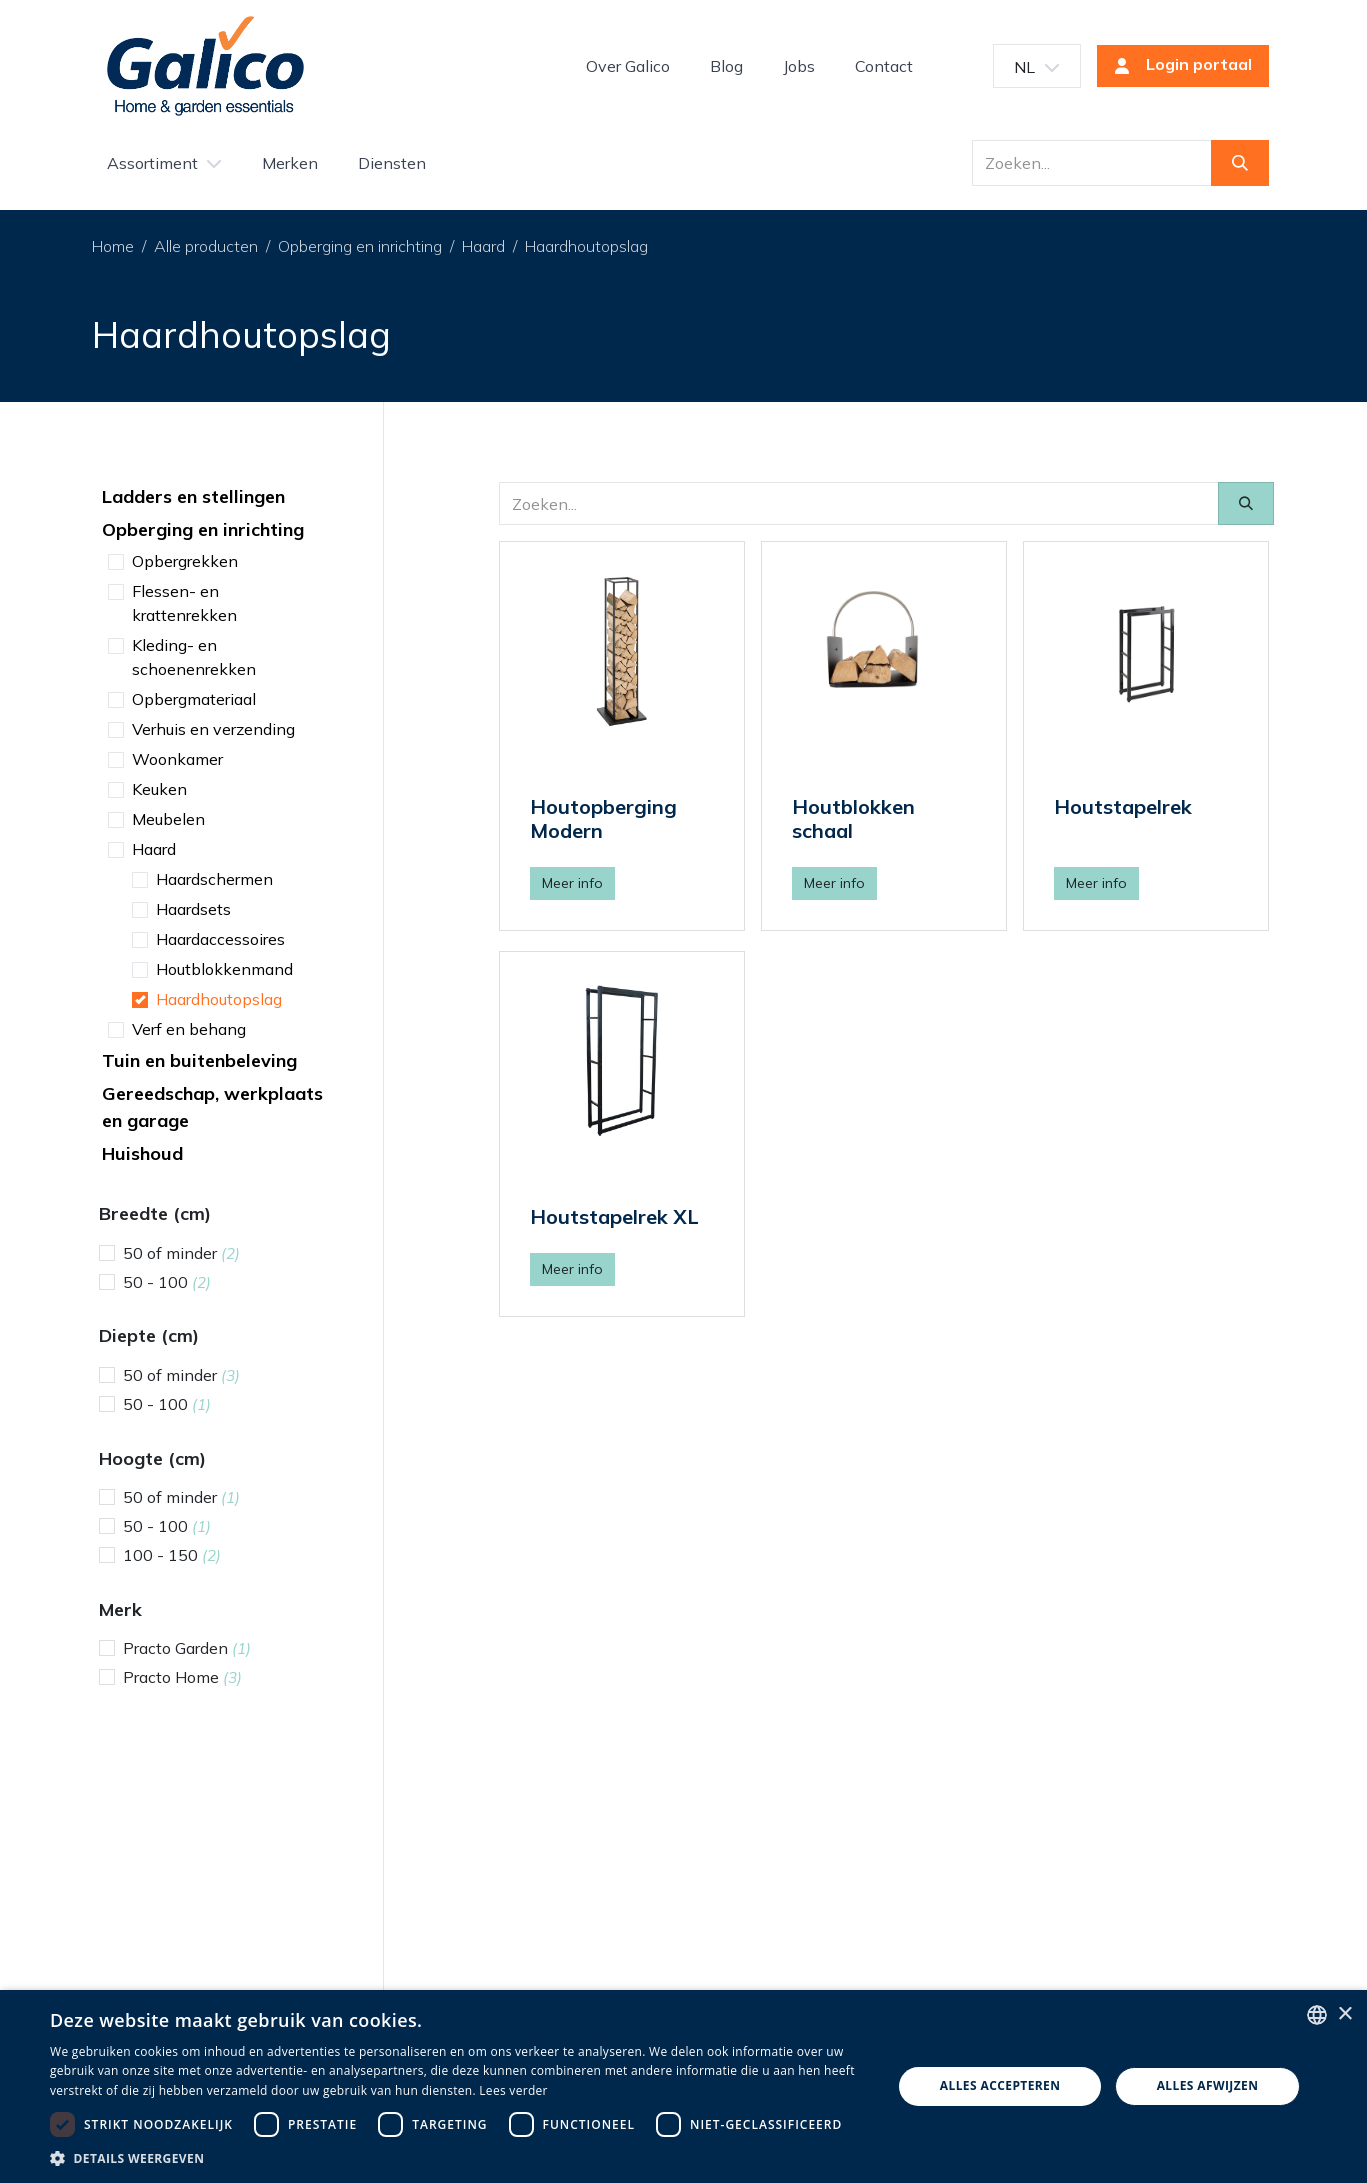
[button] (458, 2158)
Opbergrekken (185, 561)
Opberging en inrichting (360, 246)
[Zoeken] (1240, 163)
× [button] (1344, 2014)
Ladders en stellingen (193, 496)
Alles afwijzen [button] (1208, 2085)
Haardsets (193, 909)
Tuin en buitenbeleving (199, 1060)
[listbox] (1317, 2015)
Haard (483, 246)
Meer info (572, 883)
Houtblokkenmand (224, 969)
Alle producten (206, 246)
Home (113, 246)
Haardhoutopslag (586, 246)
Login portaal (1177, 66)
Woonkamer (177, 759)
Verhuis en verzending (213, 729)
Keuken (159, 789)
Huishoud (142, 1153)
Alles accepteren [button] (1000, 2085)
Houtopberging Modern (603, 818)
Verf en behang (189, 1029)
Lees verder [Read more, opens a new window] (513, 2090)
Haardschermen (214, 879)
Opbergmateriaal (194, 699)
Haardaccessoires (220, 939)
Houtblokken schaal (853, 818)
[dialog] (683, 2086)
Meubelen (168, 819)
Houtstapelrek (1123, 806)
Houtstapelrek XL (614, 1216)
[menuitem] (628, 66)
